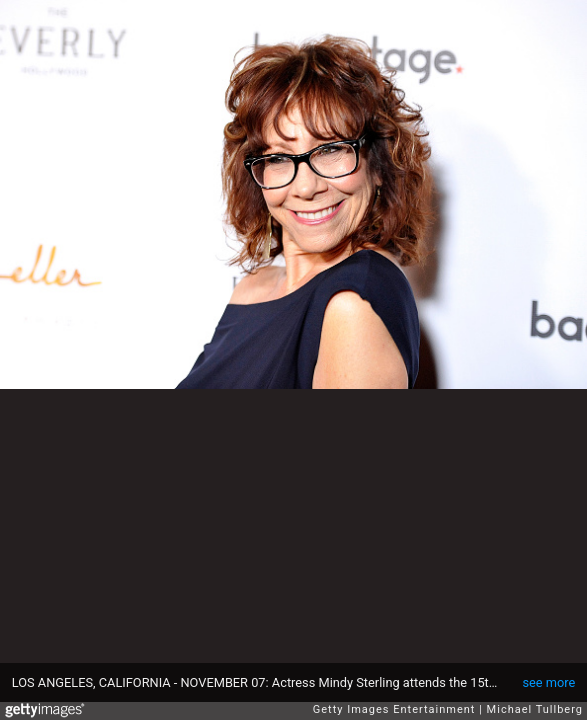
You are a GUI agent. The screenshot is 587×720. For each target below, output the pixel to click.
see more (548, 682)
